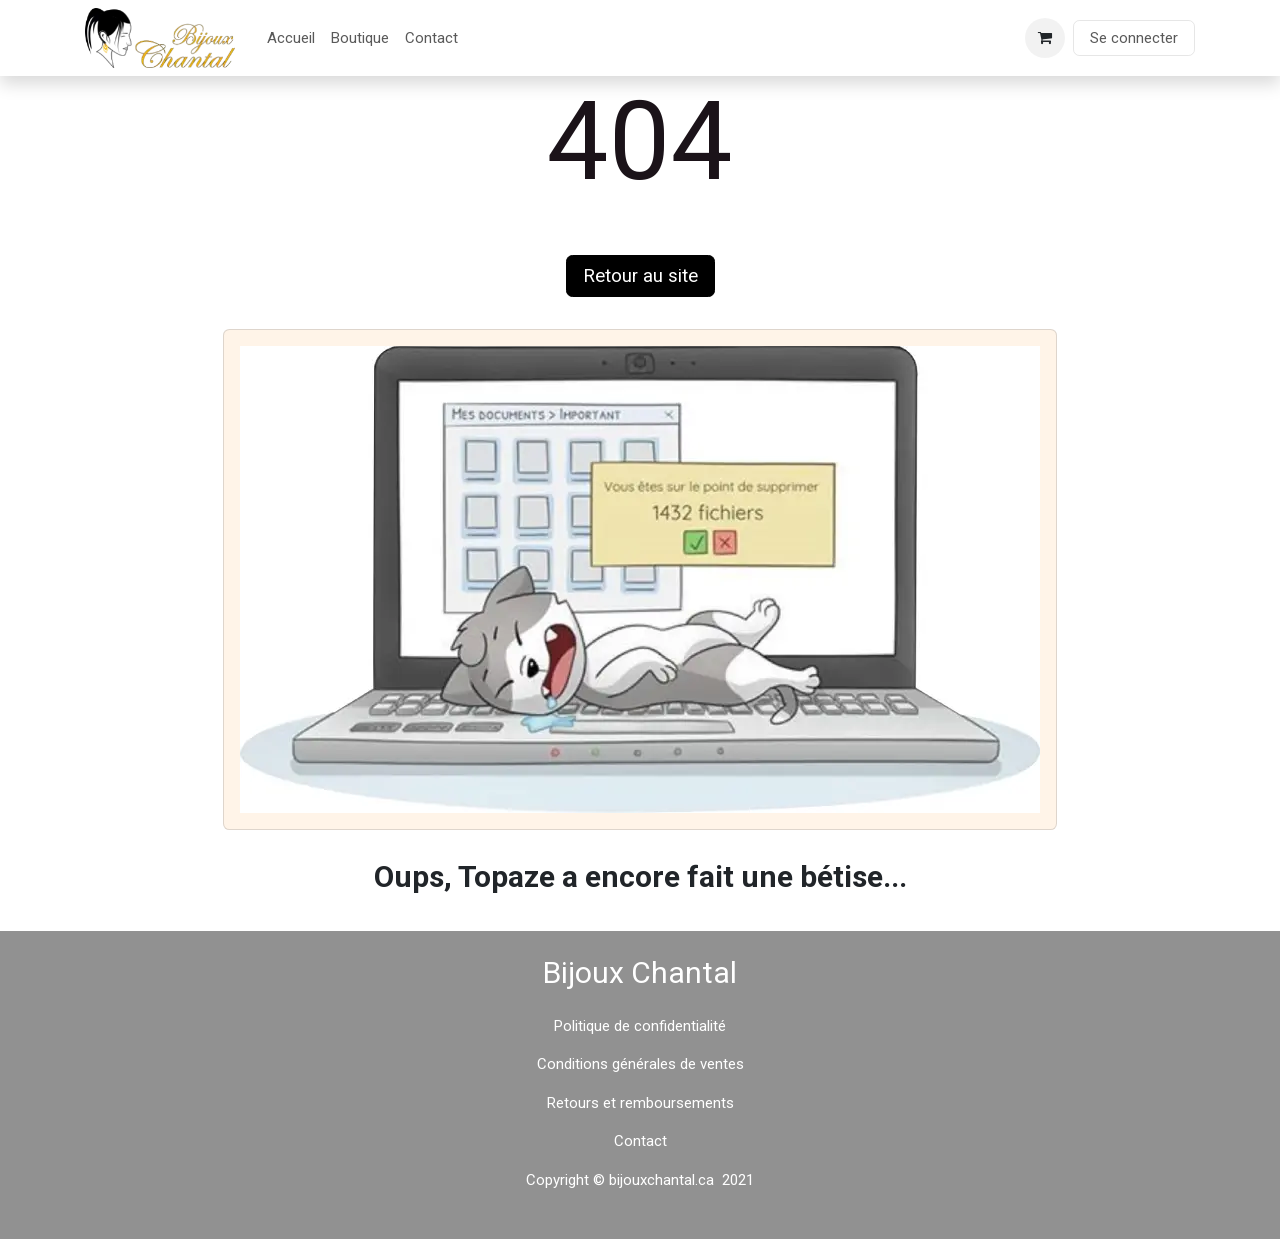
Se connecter (1134, 38)
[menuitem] (291, 38)
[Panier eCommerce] (1045, 38)
